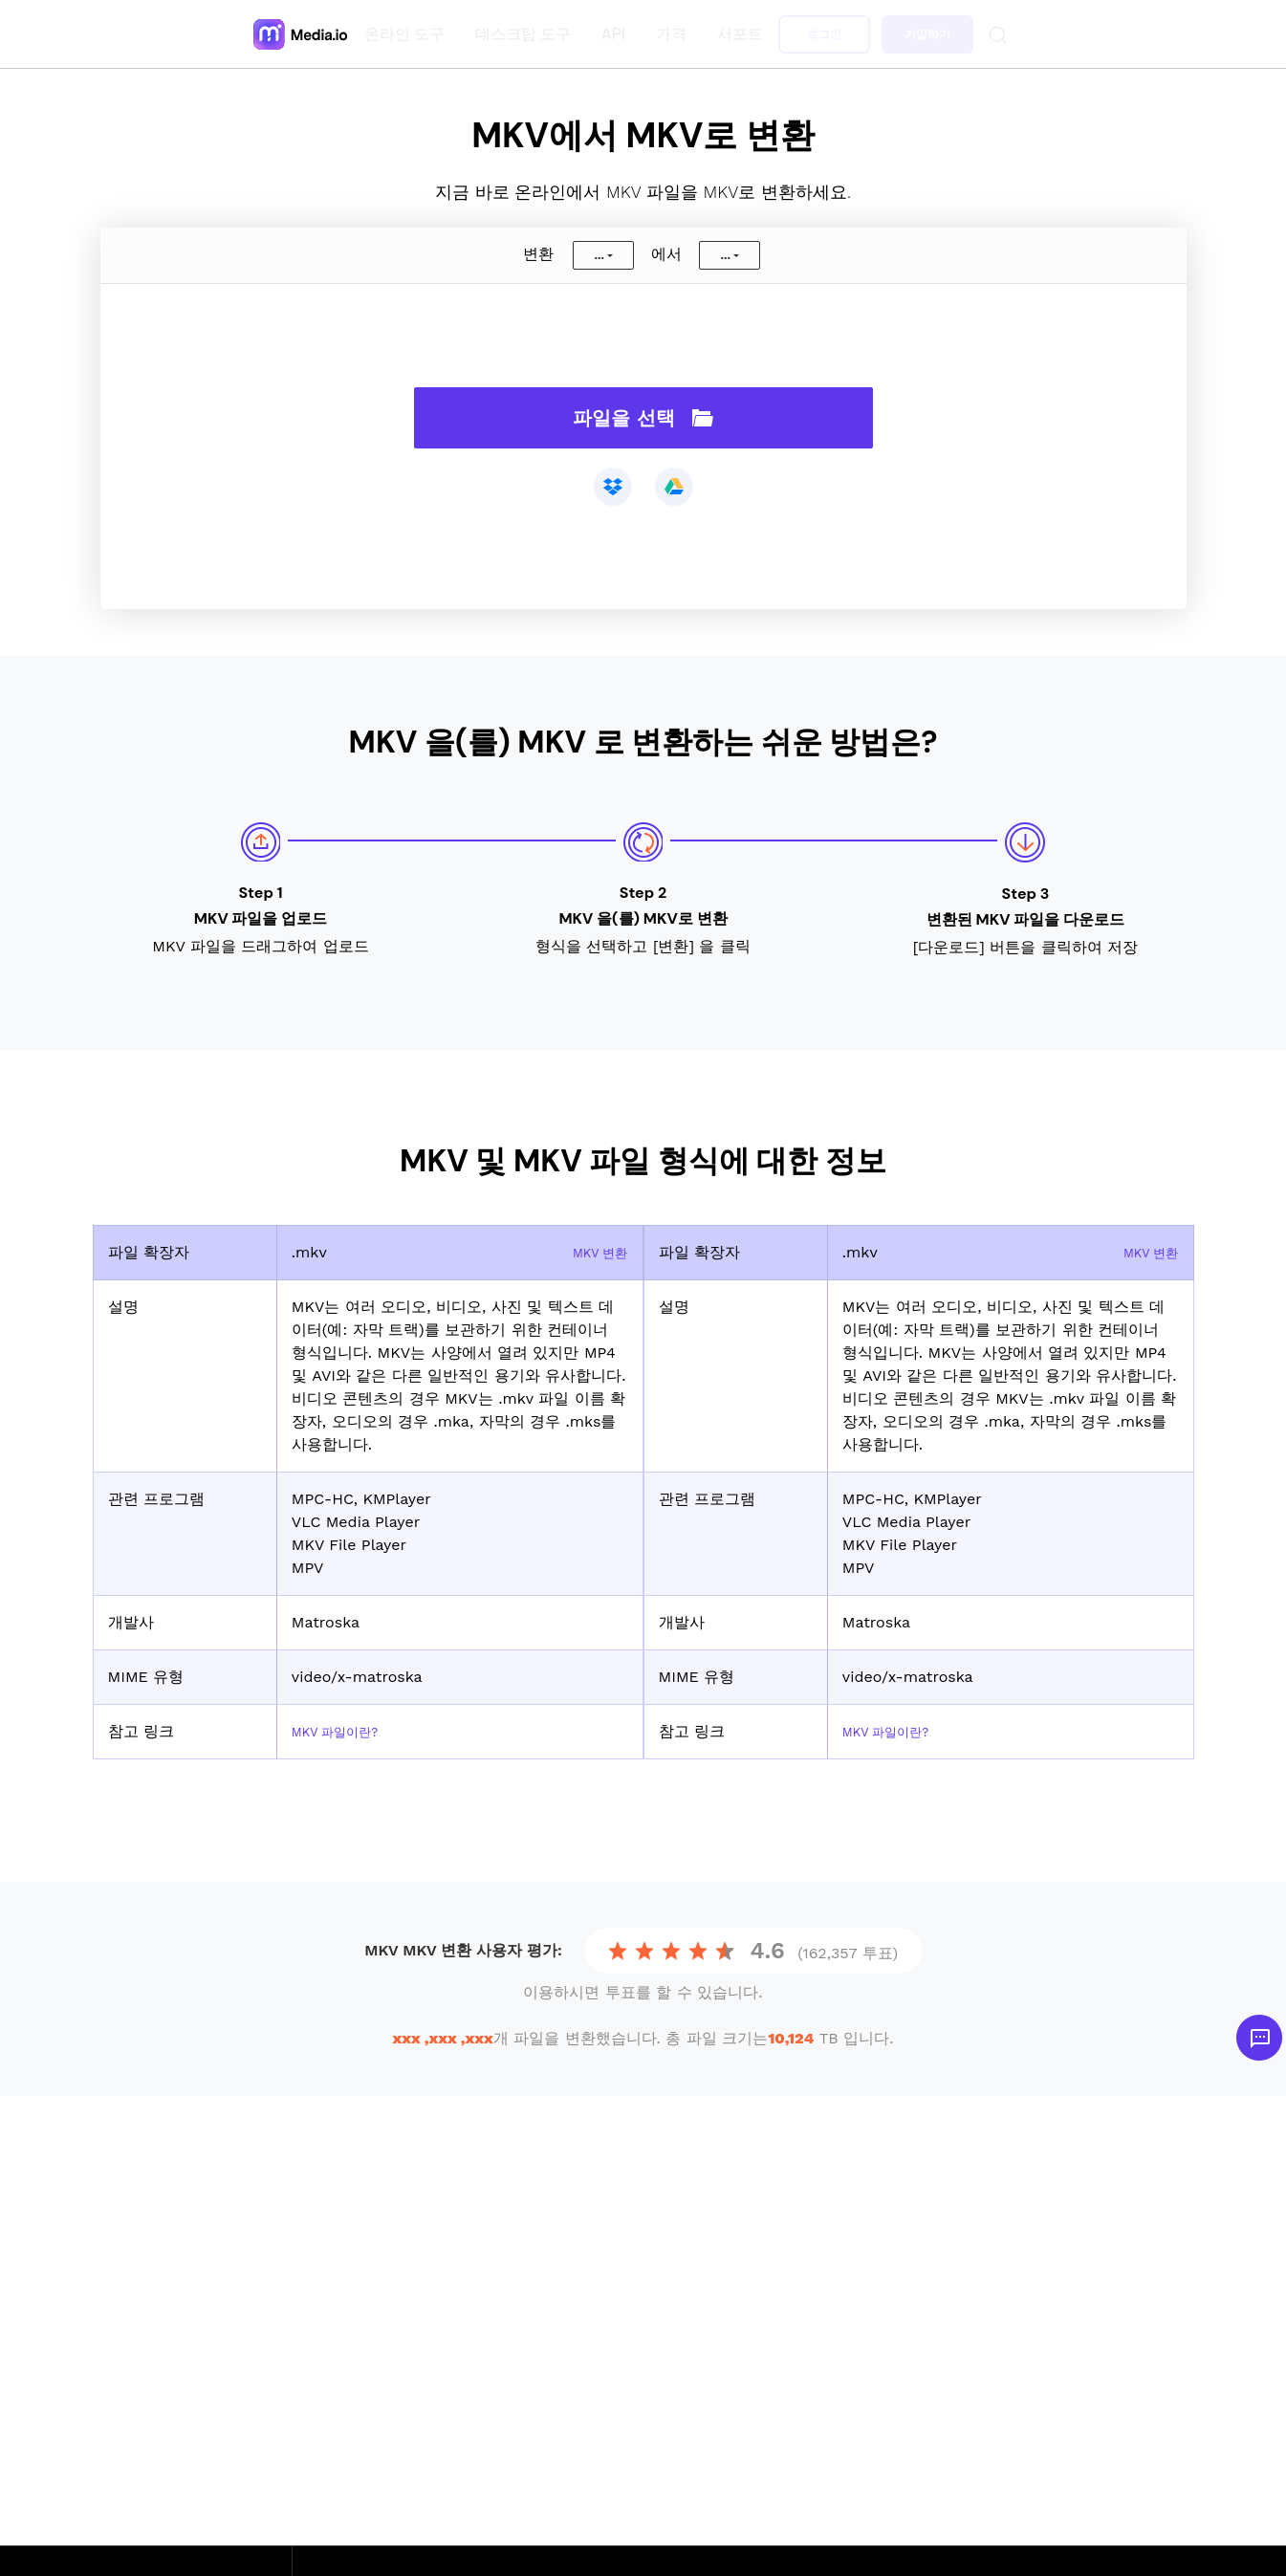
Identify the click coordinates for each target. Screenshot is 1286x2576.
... (598, 255)
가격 (675, 34)
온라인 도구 (408, 34)
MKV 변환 (593, 1252)
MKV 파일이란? (345, 1731)
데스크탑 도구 (527, 34)
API (617, 34)
